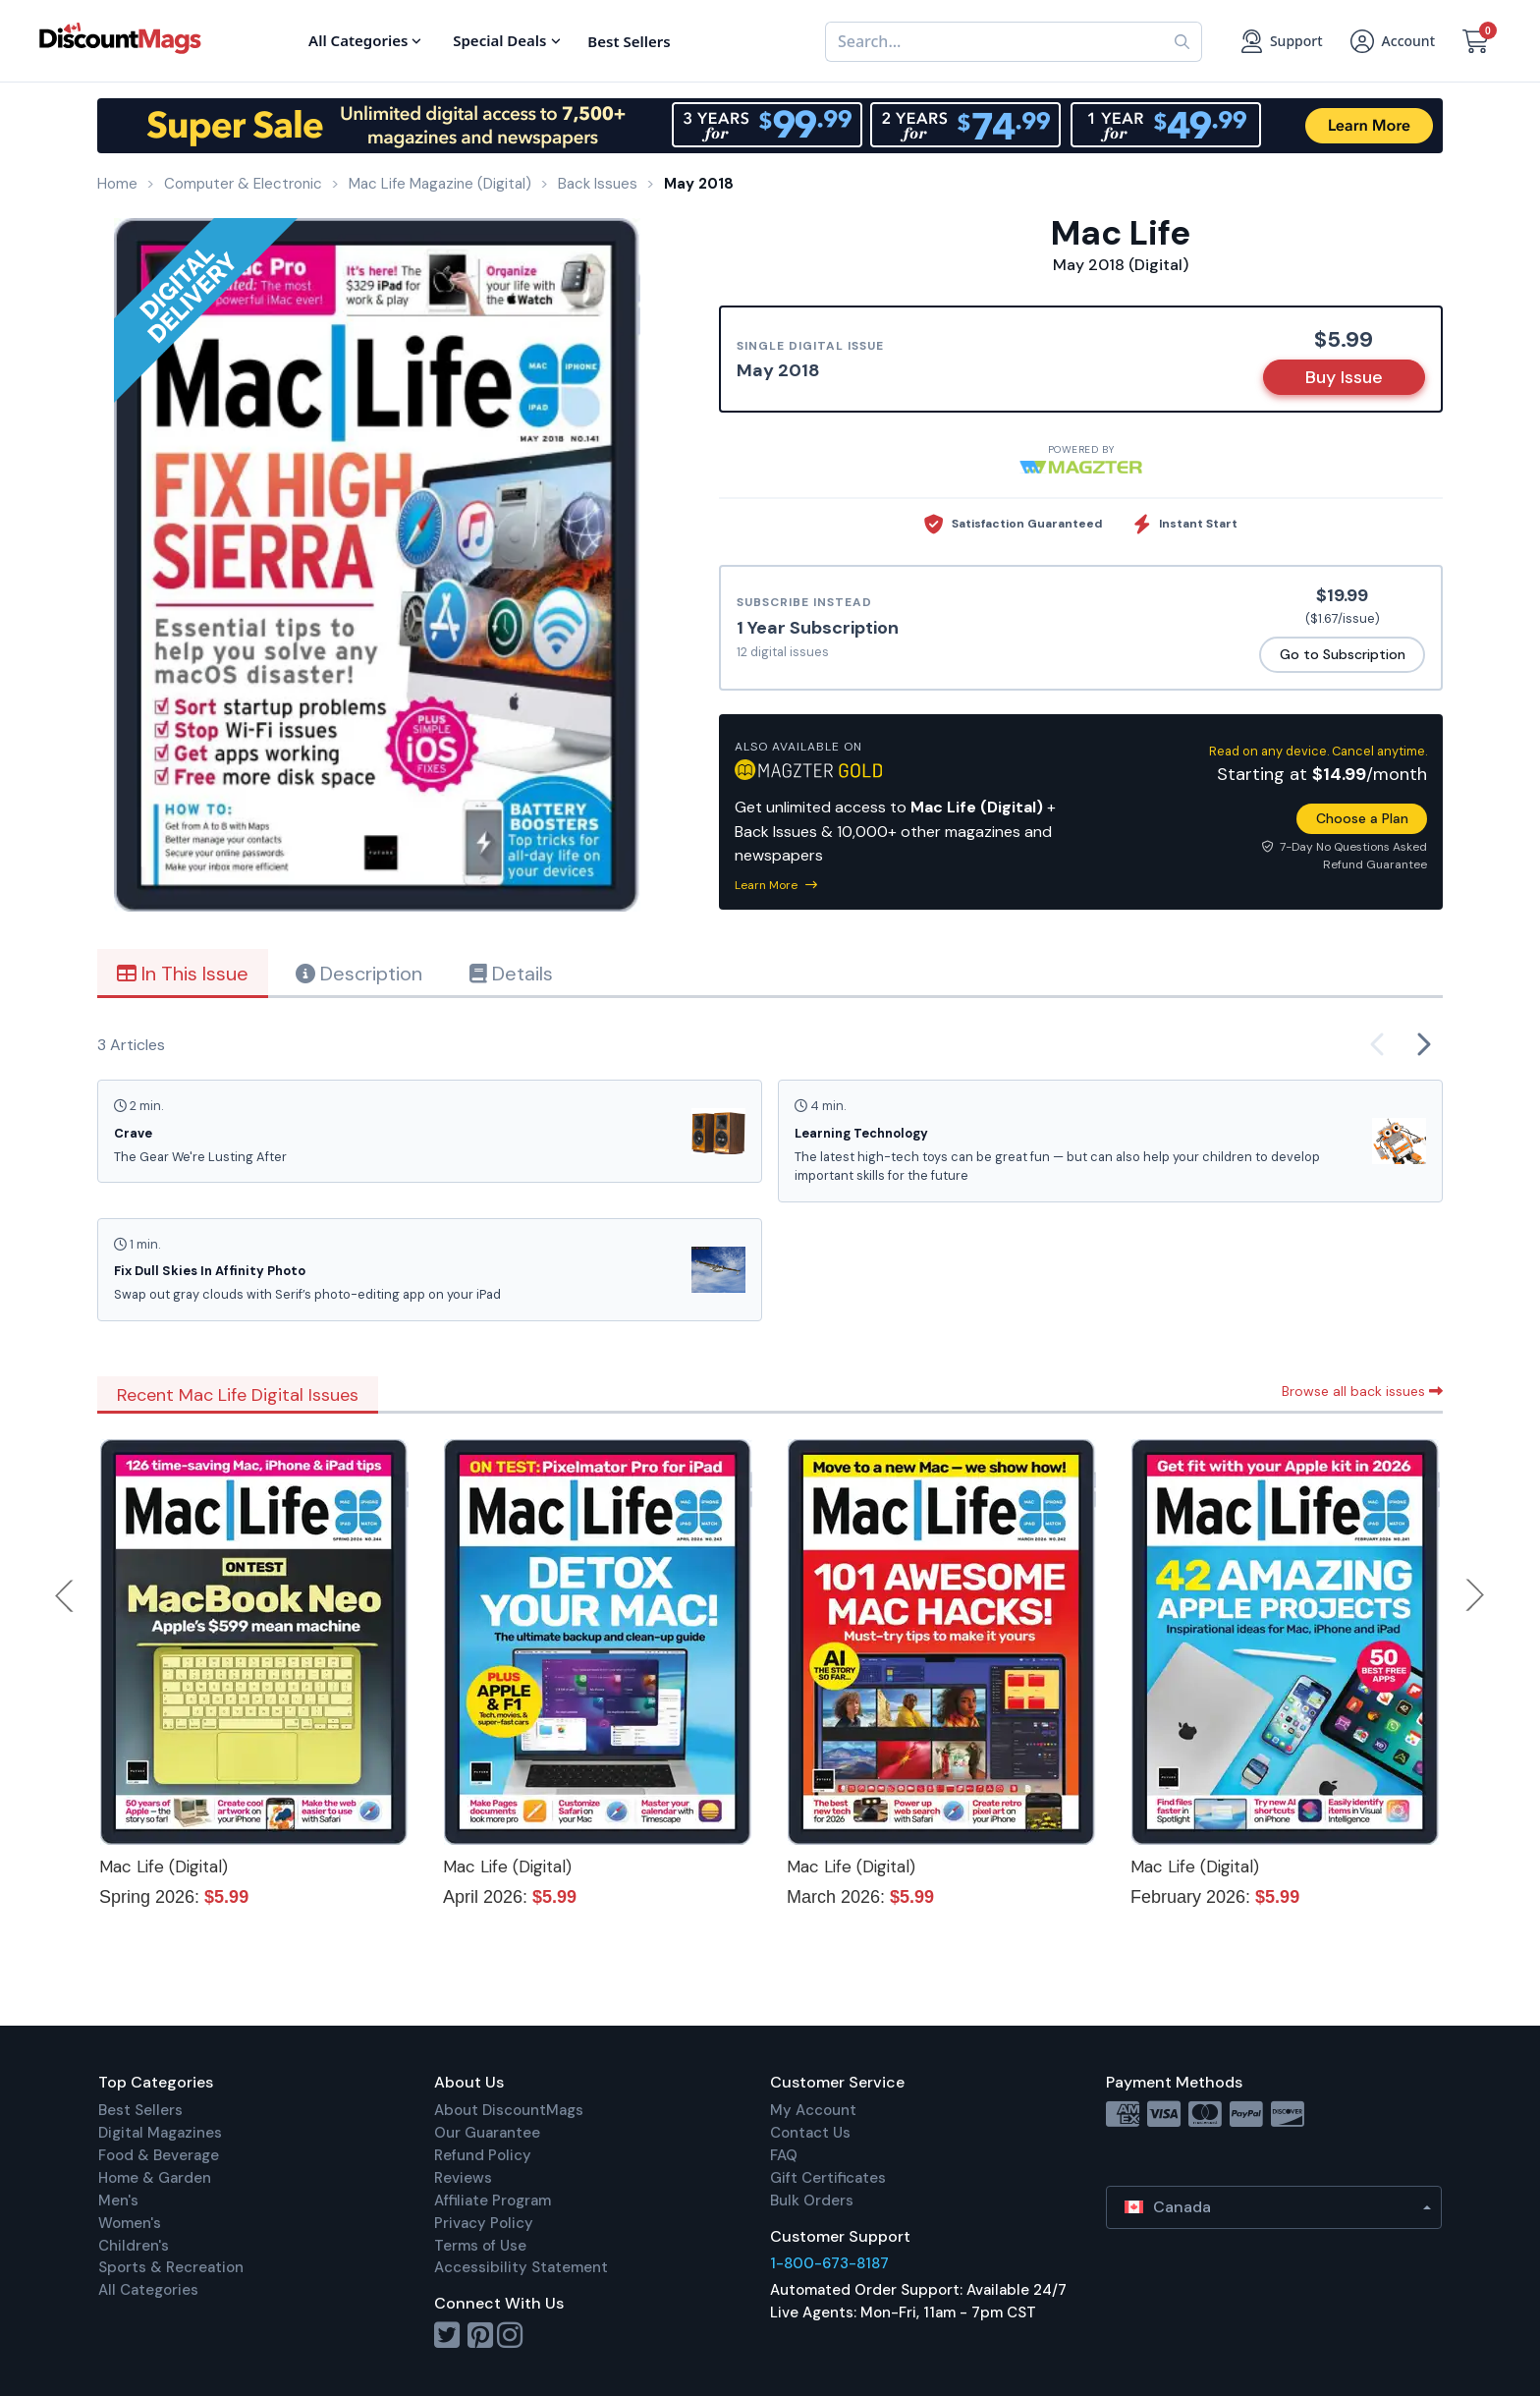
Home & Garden (154, 2178)
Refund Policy (482, 2155)
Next (1475, 1595)
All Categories (148, 2290)
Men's (118, 2200)
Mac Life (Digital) (163, 1866)
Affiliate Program (492, 2200)
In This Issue (182, 973)
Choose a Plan (1362, 818)
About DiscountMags (508, 2110)
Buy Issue (1344, 377)
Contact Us (810, 2133)
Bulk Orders (811, 2200)
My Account (813, 2110)
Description (359, 973)
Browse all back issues (1362, 1391)
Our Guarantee (487, 2133)
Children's (133, 2246)
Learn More (776, 885)
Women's (129, 2223)
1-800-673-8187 (829, 2263)
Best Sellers (140, 2110)
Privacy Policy (483, 2223)
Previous (65, 1595)
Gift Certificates (828, 2178)
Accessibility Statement (521, 2267)
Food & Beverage (158, 2155)
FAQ (784, 2155)
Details (511, 973)
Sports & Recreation (171, 2267)
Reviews (463, 2178)
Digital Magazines (160, 2133)
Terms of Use (480, 2246)
